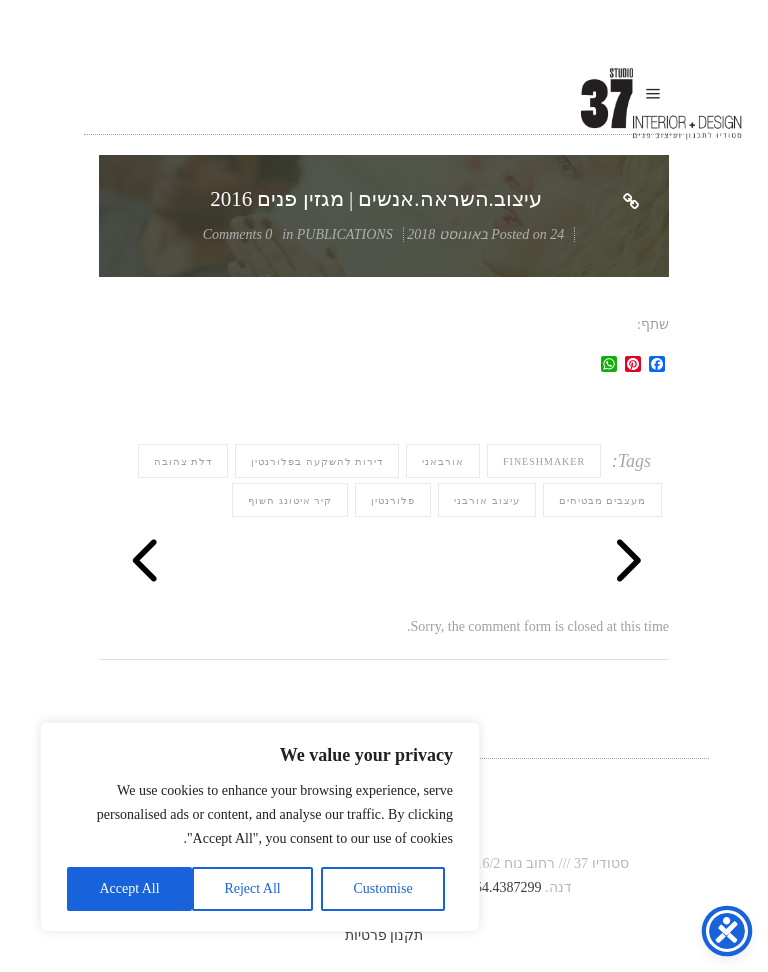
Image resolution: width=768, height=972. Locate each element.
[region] (260, 827)
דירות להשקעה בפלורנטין (317, 461)
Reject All (252, 888)
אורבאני (443, 461)
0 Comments (238, 234)
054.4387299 (505, 887)
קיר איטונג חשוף (290, 500)
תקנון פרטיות (384, 935)
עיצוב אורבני (487, 500)
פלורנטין (393, 500)
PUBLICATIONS (345, 234)
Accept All (129, 888)
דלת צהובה (183, 461)
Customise (383, 888)
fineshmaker (544, 461)
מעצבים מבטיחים (603, 500)
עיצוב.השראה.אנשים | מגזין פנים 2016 (376, 199)
